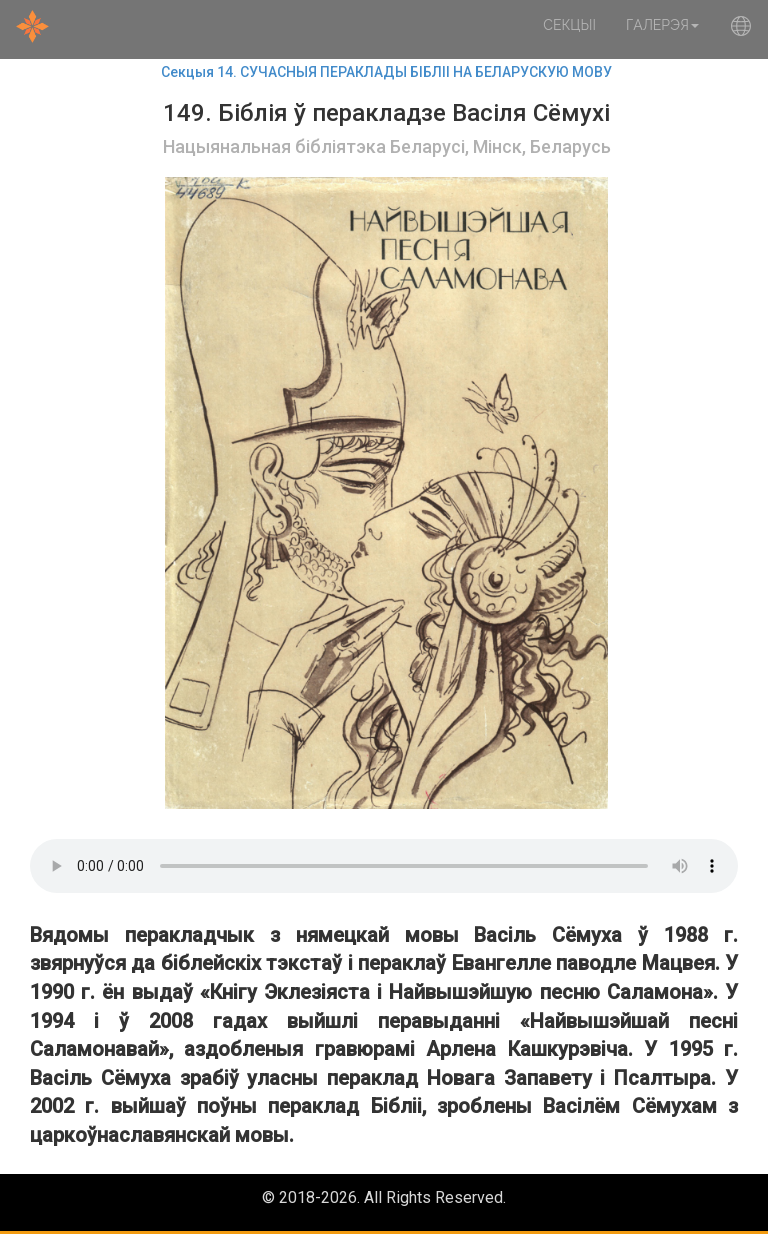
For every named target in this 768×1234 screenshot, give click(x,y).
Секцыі (569, 25)
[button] (741, 29)
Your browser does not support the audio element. (384, 866)
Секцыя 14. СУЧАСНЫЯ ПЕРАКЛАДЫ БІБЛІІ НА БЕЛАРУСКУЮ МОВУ (386, 72)
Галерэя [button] (662, 25)
